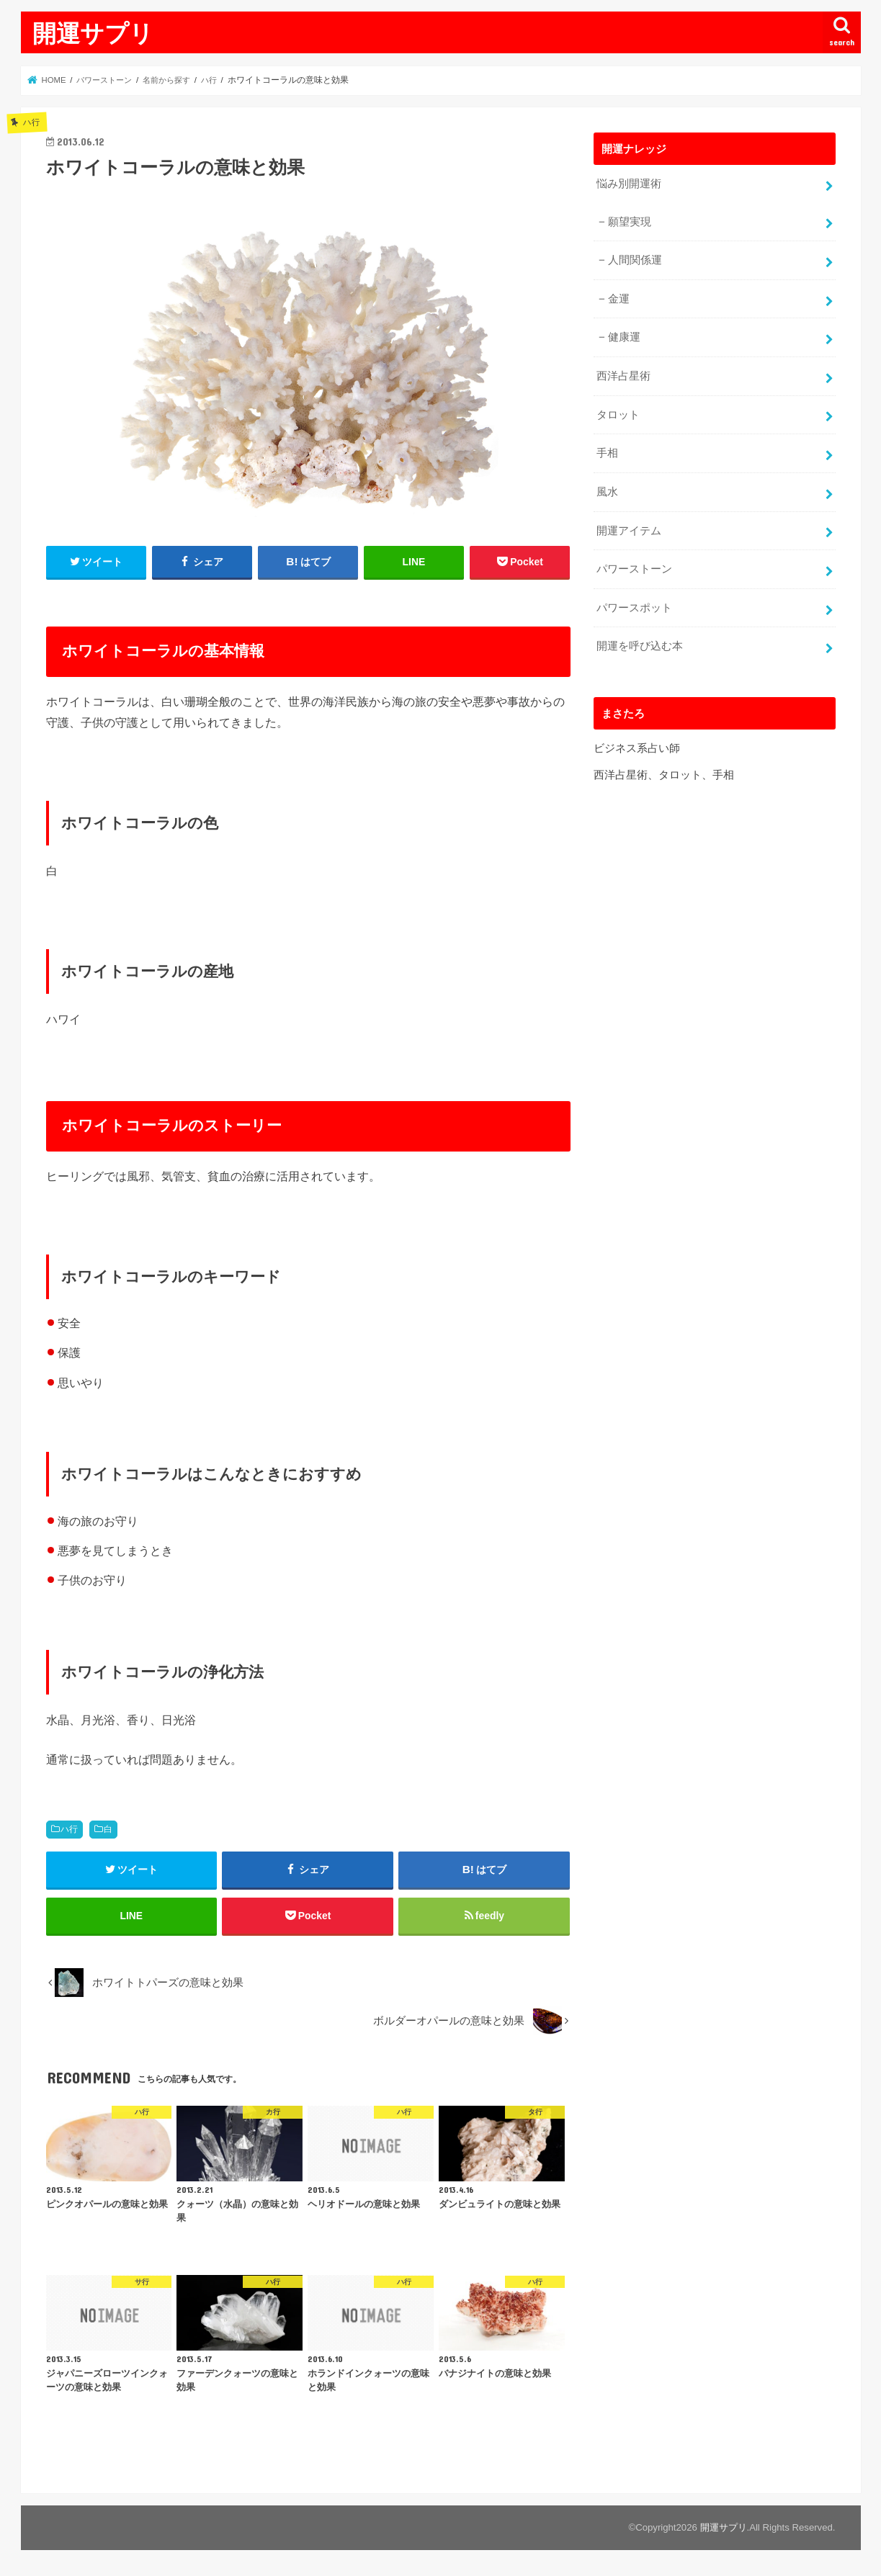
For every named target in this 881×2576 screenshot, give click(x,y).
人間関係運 (635, 258)
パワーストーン (634, 564)
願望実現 (629, 221)
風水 (607, 487)
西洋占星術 (623, 373)
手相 (607, 449)
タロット (618, 411)
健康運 (624, 335)
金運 (619, 296)
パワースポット (634, 602)
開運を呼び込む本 (639, 639)
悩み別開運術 (628, 183)
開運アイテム (628, 525)
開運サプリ (92, 33)
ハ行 (69, 1829)
